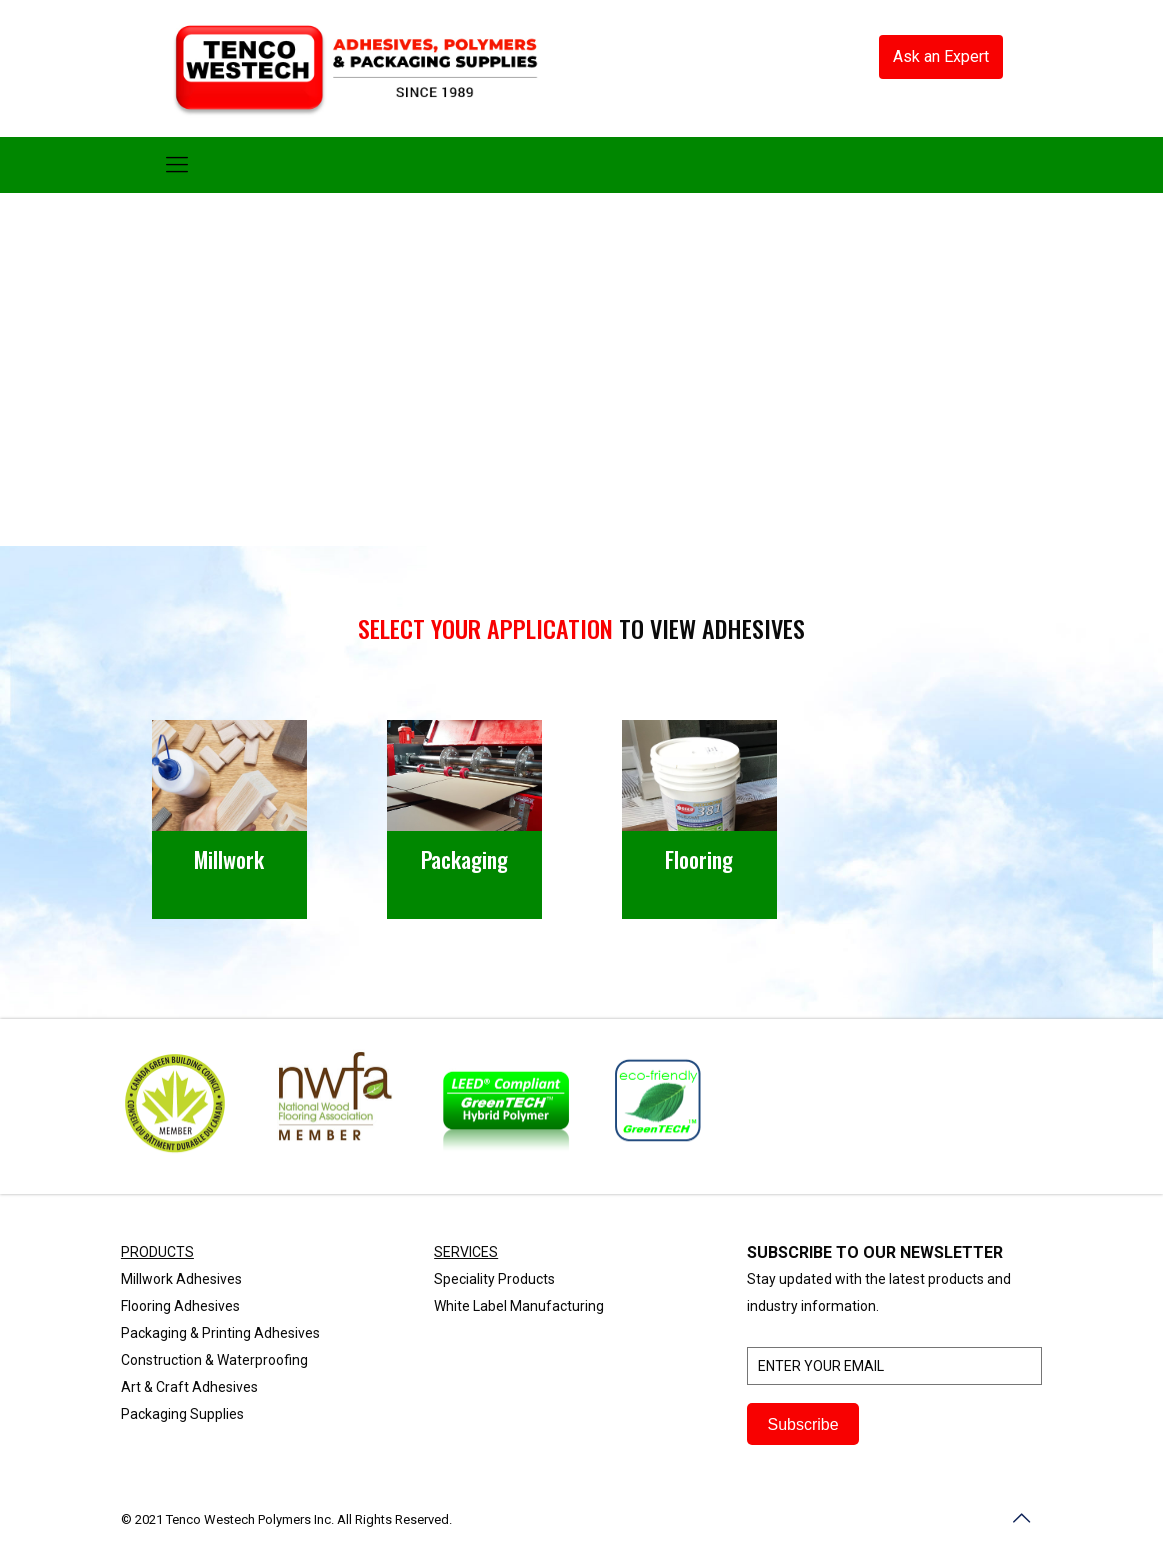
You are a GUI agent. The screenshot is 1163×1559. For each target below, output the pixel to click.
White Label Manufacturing (519, 1306)
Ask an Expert (941, 56)
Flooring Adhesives (180, 1306)
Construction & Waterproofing (214, 1360)
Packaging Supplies (182, 1414)
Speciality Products (494, 1279)
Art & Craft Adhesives (189, 1387)
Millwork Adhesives (181, 1279)
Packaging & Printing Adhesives (220, 1333)
